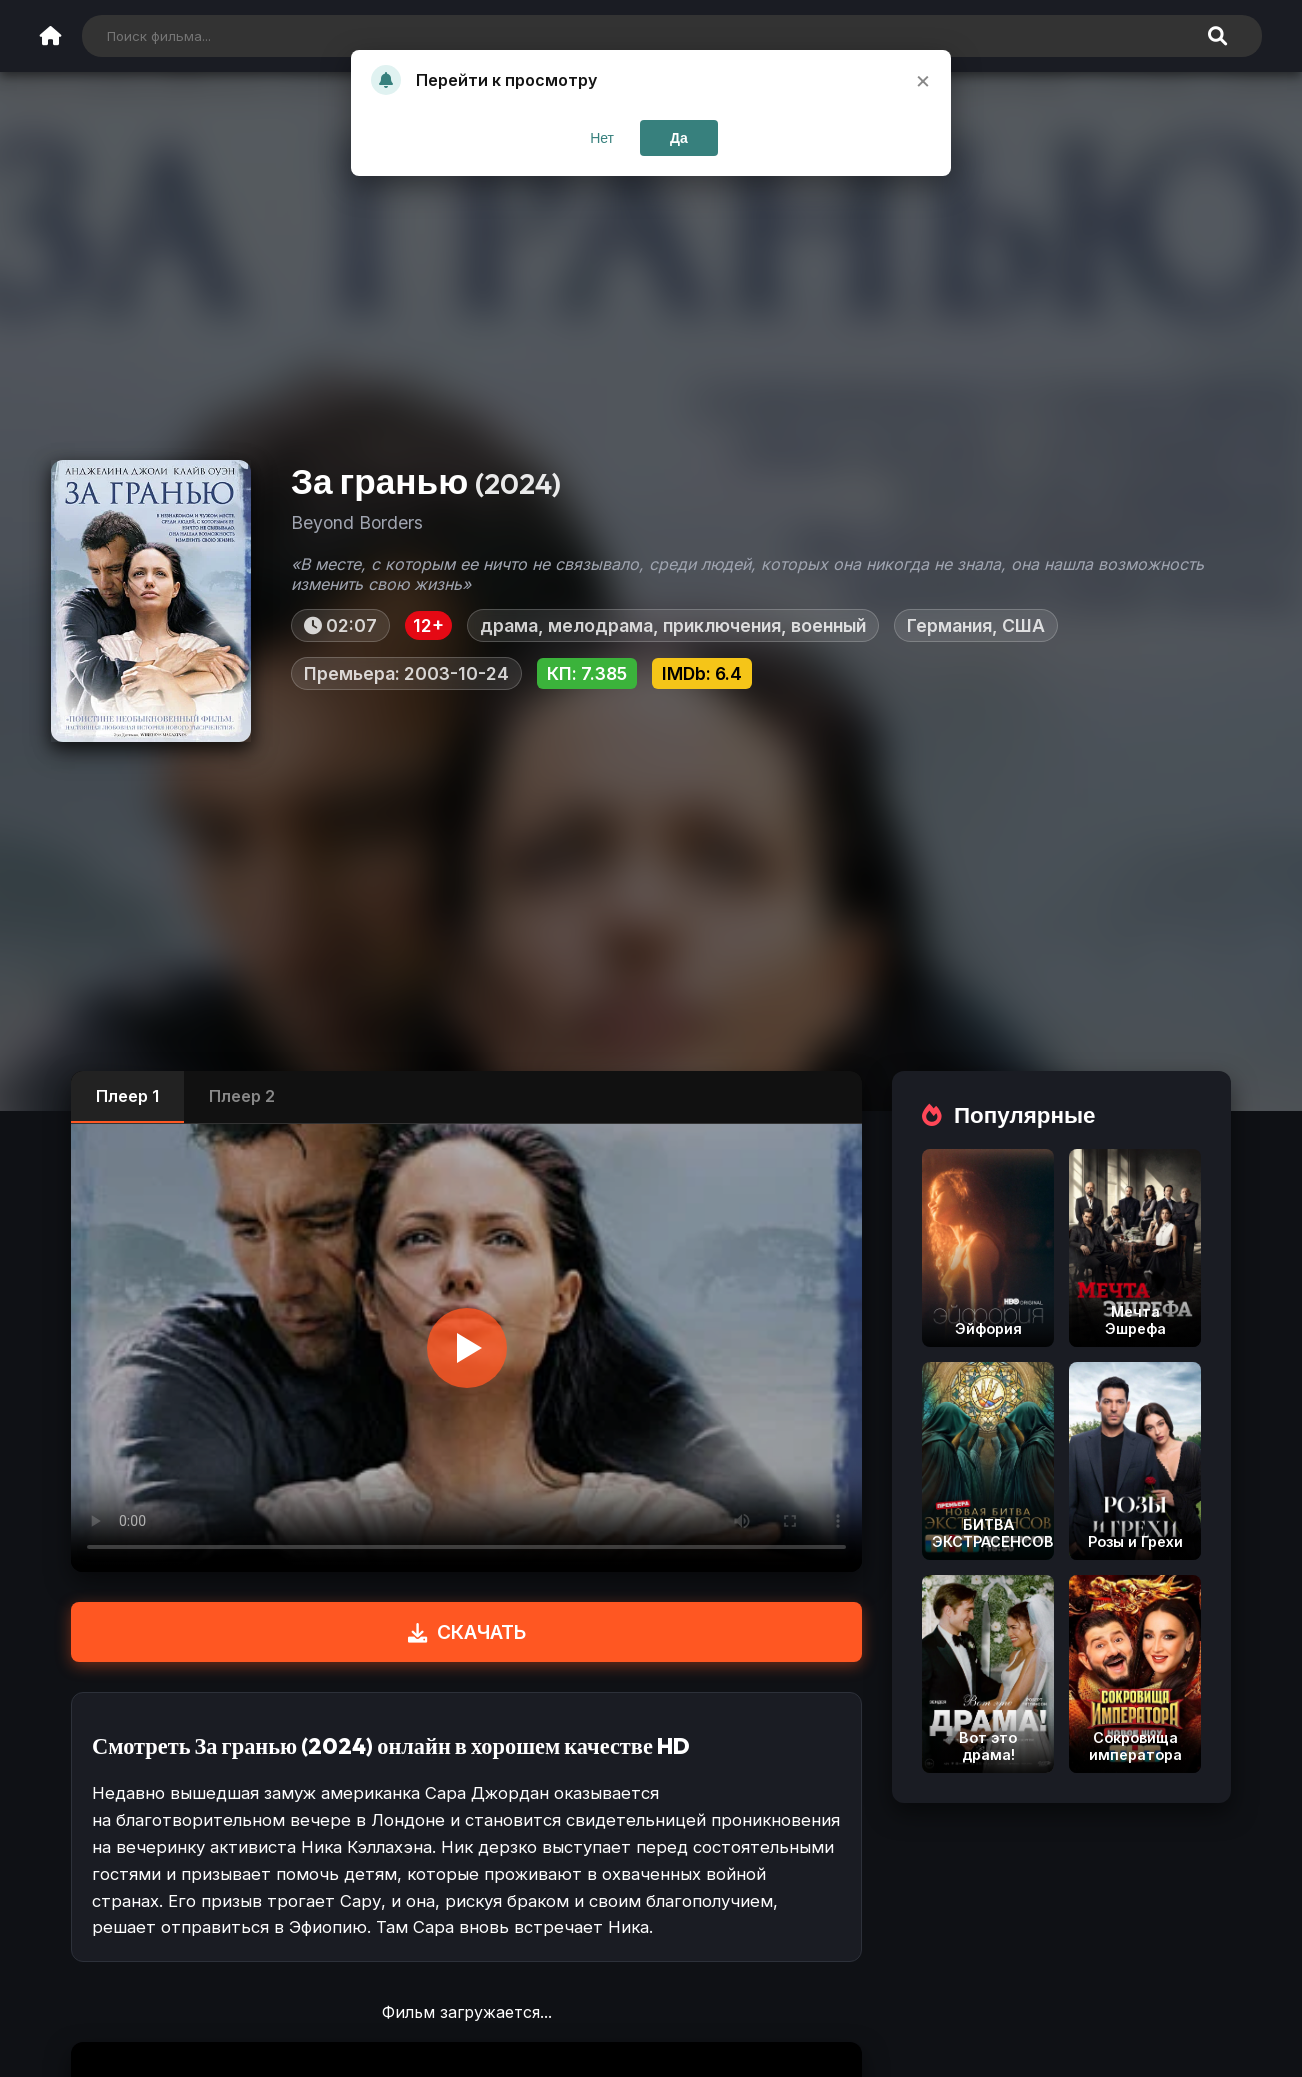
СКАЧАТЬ (467, 1632)
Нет (602, 138)
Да (679, 138)
